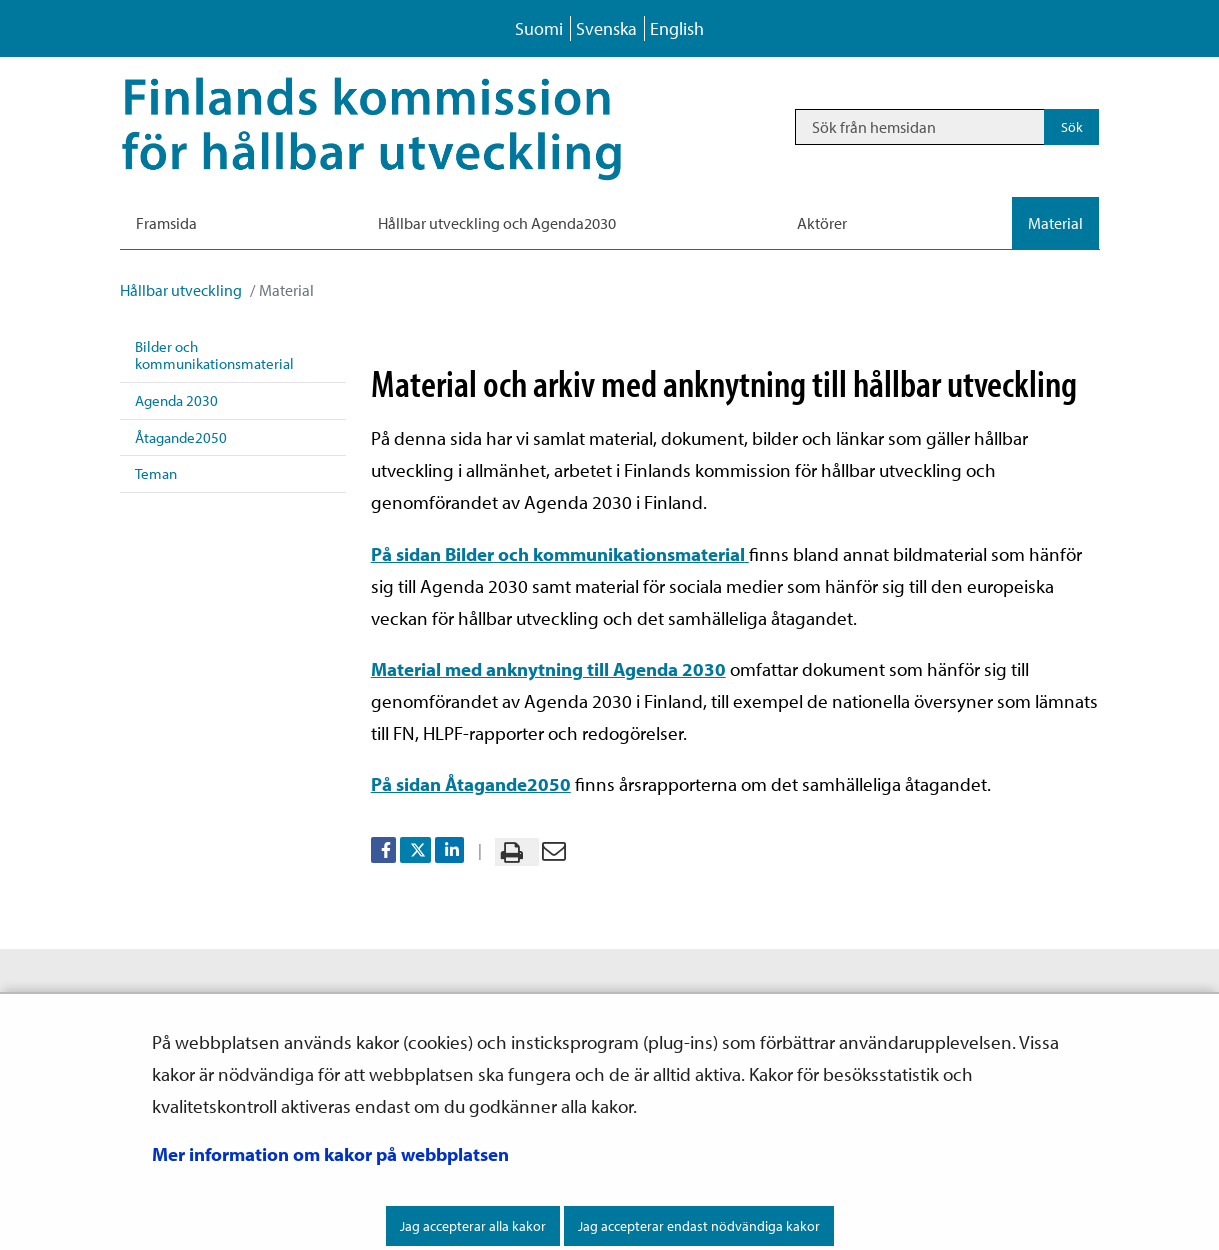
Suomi (539, 28)
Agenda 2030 (176, 400)
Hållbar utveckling (181, 290)
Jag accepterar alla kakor (473, 1226)
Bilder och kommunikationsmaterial (214, 355)
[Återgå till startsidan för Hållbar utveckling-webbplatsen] (400, 127)
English (677, 28)
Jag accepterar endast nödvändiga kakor (699, 1226)
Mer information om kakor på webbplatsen (330, 1154)
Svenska (606, 28)
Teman (156, 473)
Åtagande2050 (181, 437)
